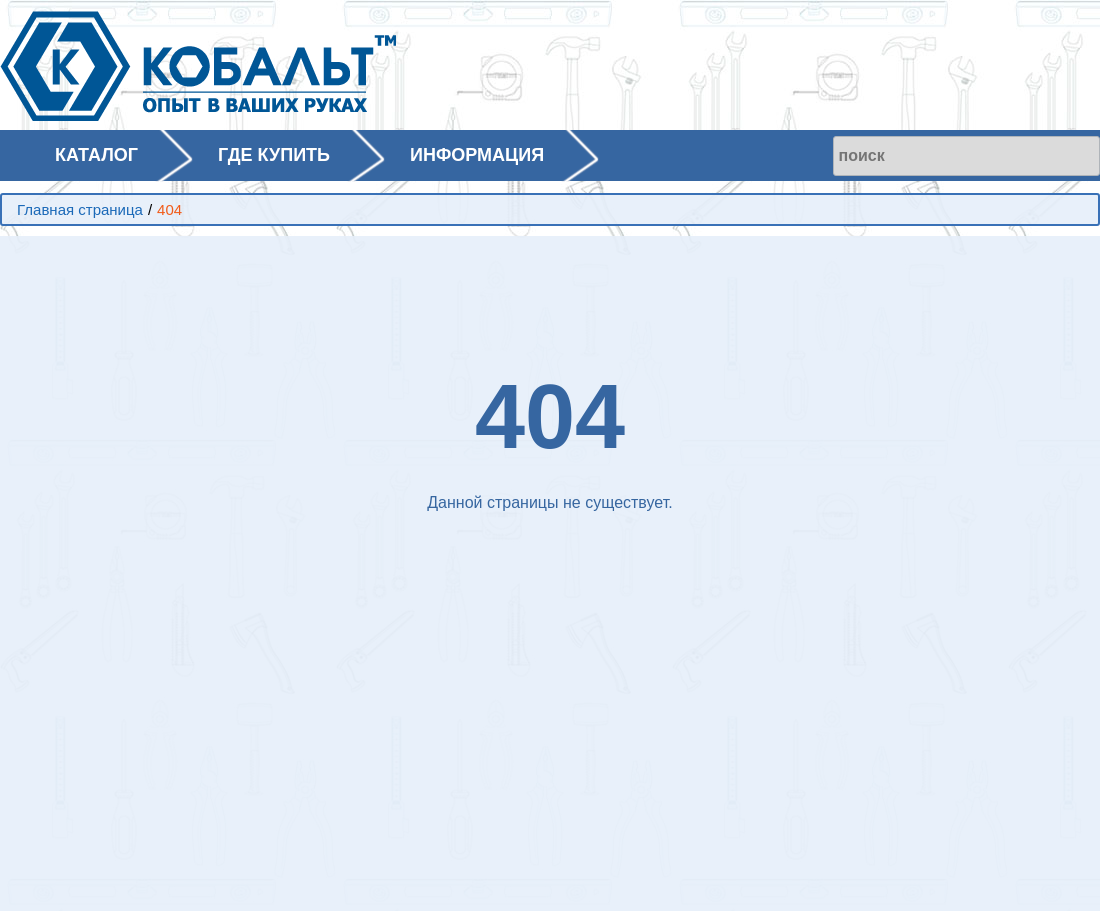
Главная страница (80, 209)
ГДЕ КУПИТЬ (274, 155)
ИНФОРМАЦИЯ (477, 155)
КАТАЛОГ (96, 155)
